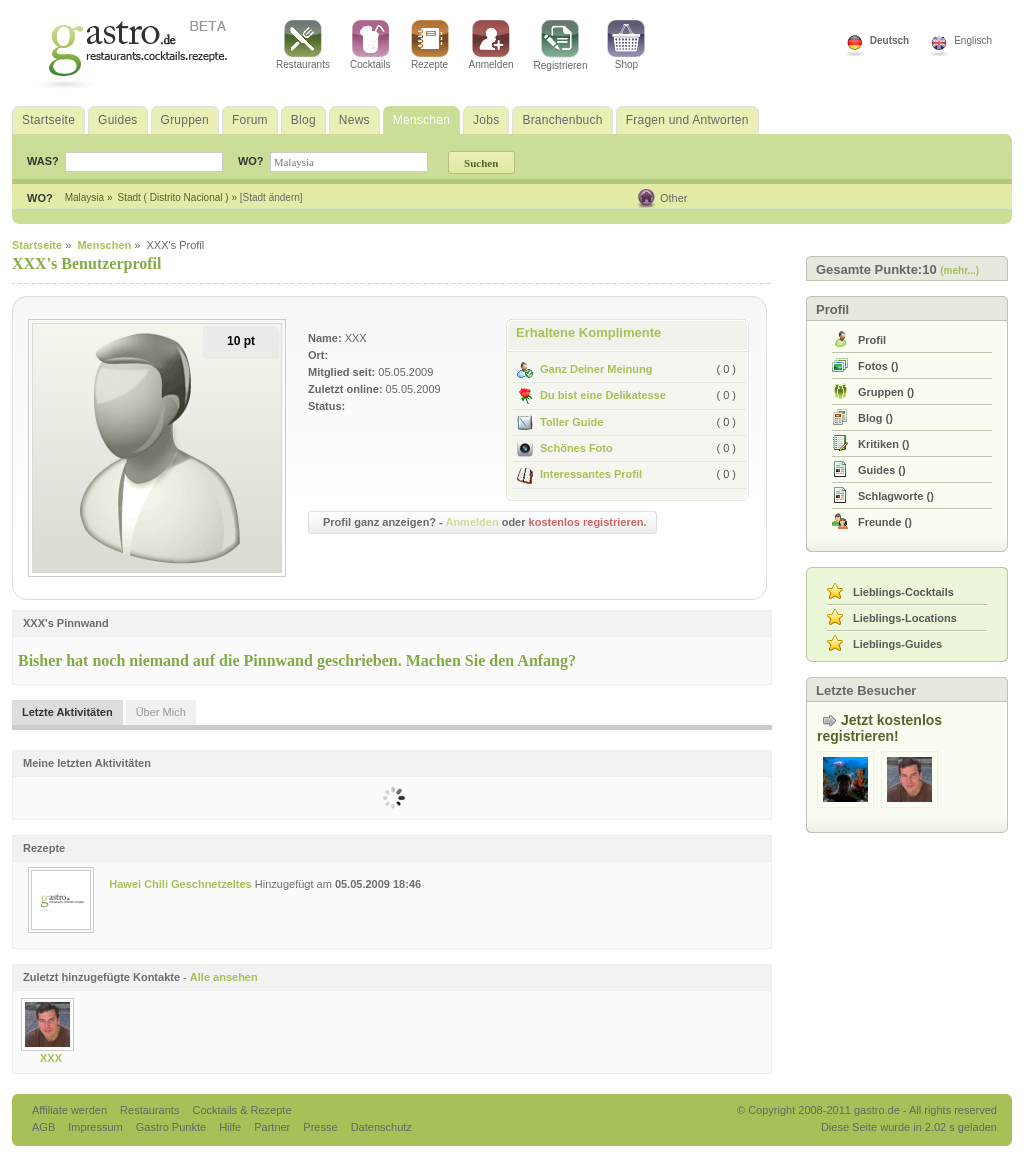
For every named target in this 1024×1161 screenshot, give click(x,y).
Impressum (96, 1127)
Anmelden (491, 45)
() (878, 366)
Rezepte (430, 45)
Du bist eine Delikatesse (591, 395)
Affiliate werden (71, 1110)
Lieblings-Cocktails (903, 592)
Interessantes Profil (579, 474)
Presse (320, 1127)
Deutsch (889, 40)
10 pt (241, 341)
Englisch (973, 40)
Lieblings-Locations (905, 618)
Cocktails (370, 45)
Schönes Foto (565, 448)
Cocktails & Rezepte (241, 1110)
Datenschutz (381, 1127)
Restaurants (303, 45)
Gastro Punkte (172, 1127)
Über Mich (161, 712)
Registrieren (561, 45)
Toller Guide (560, 422)
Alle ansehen (224, 977)
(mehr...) (959, 270)
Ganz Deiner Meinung (584, 369)
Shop (626, 45)
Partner (273, 1127)
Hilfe (231, 1127)
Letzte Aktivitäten (67, 712)
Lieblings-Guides (897, 644)
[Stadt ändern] (271, 197)
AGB (45, 1127)
